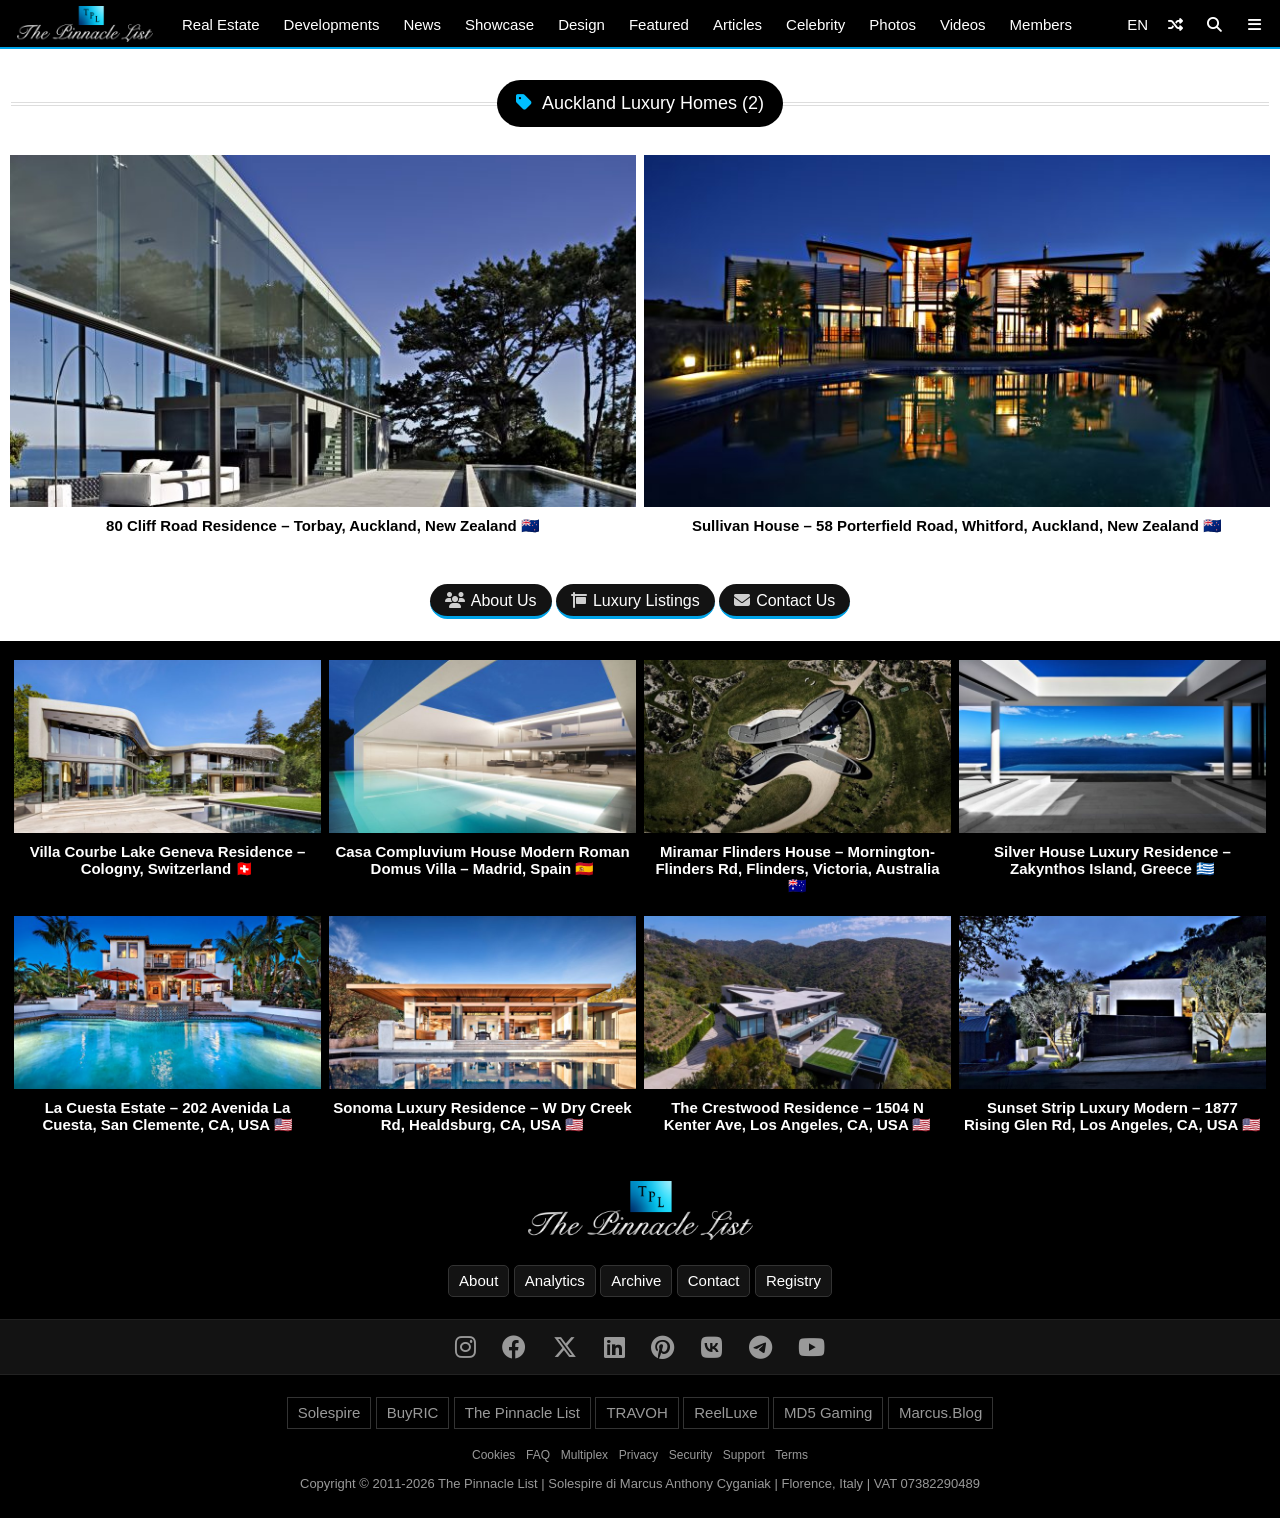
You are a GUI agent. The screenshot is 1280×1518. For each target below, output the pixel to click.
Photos (892, 24)
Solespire (329, 1412)
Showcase (499, 24)
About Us (491, 600)
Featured (659, 24)
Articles (737, 24)
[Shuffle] (1175, 24)
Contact (714, 1280)
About (478, 1280)
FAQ (538, 1455)
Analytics (555, 1280)
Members (1041, 24)
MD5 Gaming (828, 1412)
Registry (793, 1280)
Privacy (638, 1455)
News (422, 24)
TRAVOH (636, 1412)
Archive (636, 1280)
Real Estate (221, 24)
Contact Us (784, 600)
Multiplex (584, 1455)
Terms (791, 1455)
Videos (963, 24)
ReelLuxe (725, 1412)
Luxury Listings (635, 600)
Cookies (493, 1455)
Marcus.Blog (940, 1412)
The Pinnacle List (522, 1412)
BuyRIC (413, 1412)
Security (690, 1455)
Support (744, 1455)
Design (581, 24)
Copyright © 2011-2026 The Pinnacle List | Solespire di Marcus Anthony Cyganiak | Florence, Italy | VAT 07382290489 (640, 1483)
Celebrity (815, 24)
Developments (332, 24)
